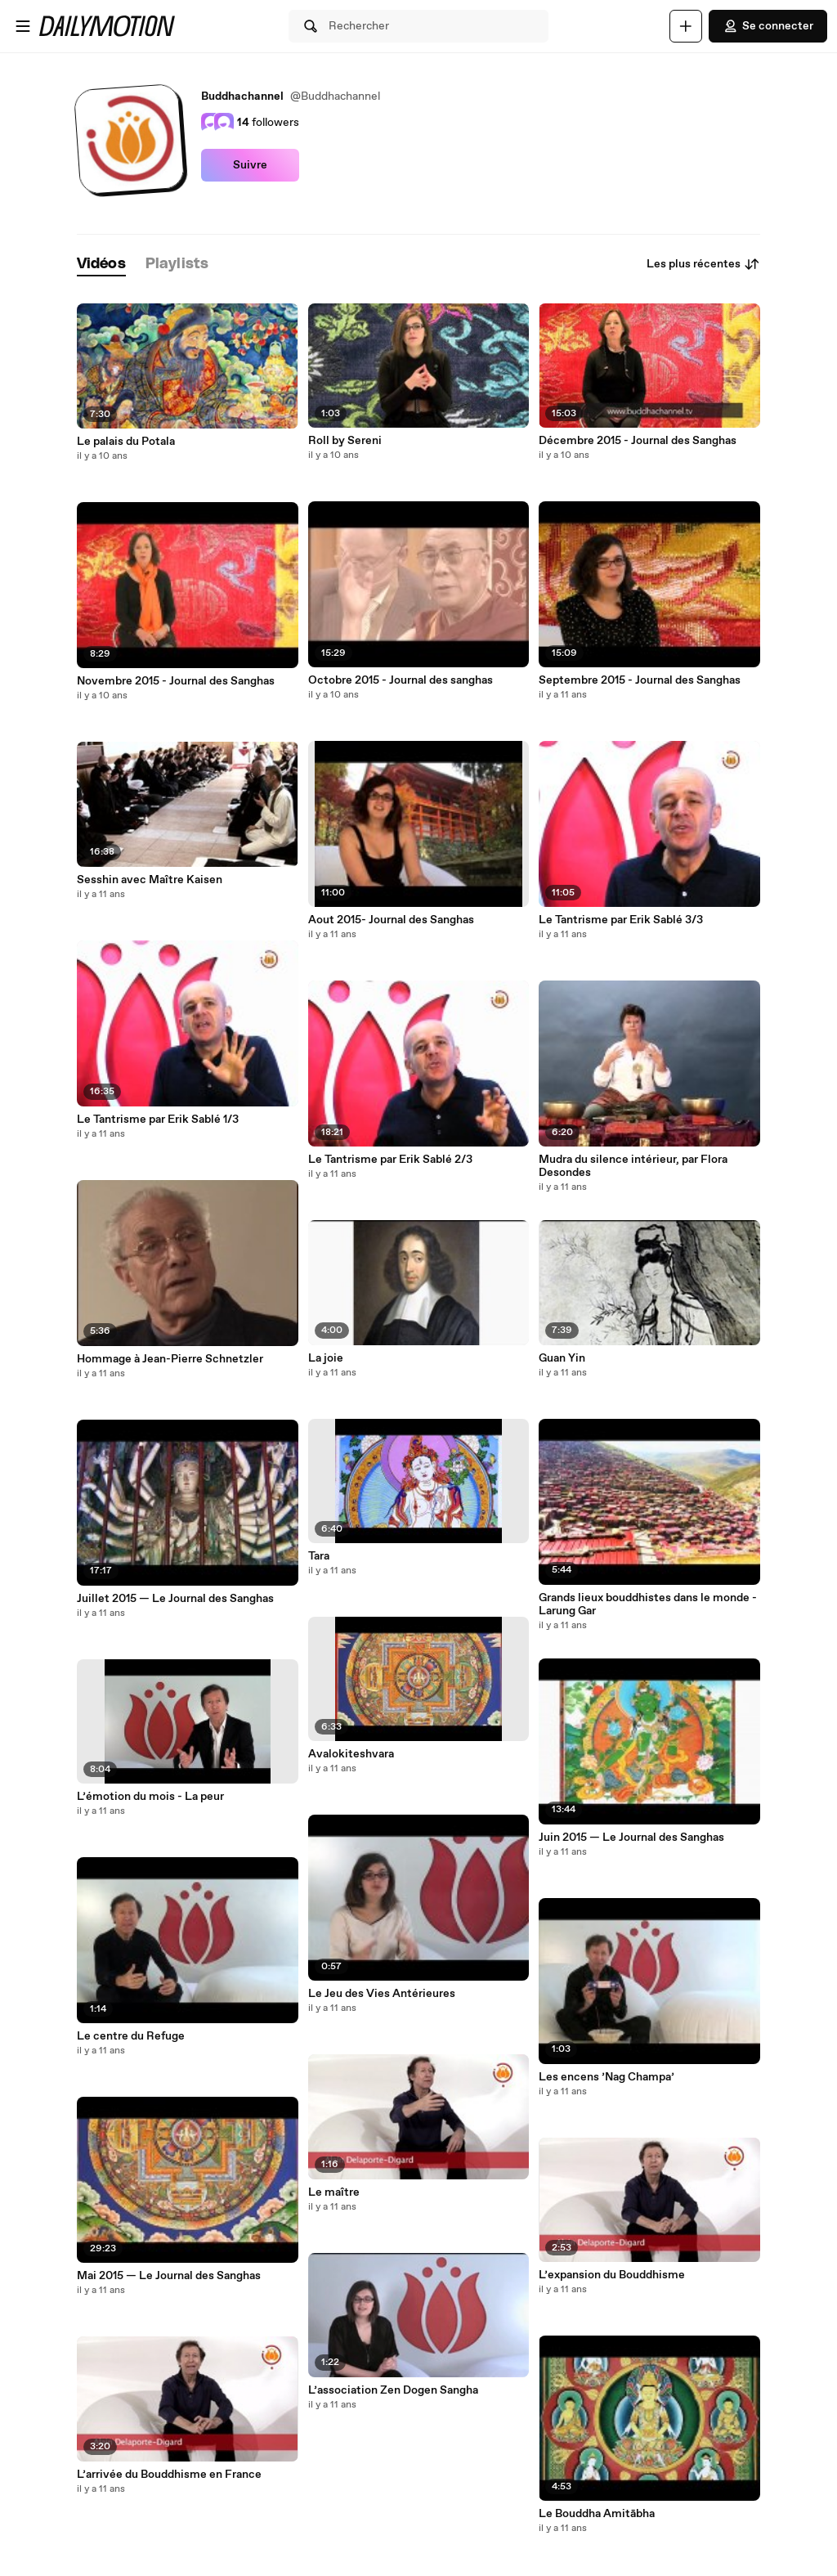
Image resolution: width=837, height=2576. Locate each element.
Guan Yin (562, 1358)
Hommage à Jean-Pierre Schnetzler (170, 1359)
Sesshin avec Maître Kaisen (149, 879)
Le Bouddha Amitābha (597, 2513)
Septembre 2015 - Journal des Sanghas (640, 680)
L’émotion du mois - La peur (150, 1796)
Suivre (250, 165)
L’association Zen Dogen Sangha (393, 2390)
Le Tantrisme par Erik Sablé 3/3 (621, 920)
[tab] (101, 264)
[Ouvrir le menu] (23, 26)
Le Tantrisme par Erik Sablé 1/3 (158, 1119)
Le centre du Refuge (131, 2036)
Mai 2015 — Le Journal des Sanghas (169, 2275)
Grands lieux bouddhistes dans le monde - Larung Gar (648, 1604)
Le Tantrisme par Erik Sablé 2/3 (390, 1159)
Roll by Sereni (345, 440)
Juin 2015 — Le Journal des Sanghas (631, 1837)
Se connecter (768, 26)
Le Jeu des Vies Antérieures (381, 1993)
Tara (318, 1556)
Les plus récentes (703, 264)
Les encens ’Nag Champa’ (606, 2077)
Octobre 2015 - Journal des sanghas (400, 680)
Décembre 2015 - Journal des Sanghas (637, 440)
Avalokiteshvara (351, 1754)
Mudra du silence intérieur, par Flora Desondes (633, 1166)
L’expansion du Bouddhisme (612, 2275)
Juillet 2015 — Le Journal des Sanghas (175, 1598)
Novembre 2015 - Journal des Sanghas (176, 681)
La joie (325, 1358)
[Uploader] (685, 26)
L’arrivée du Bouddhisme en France (169, 2474)
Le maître (334, 2192)
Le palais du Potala (126, 441)
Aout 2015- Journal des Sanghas (391, 920)
